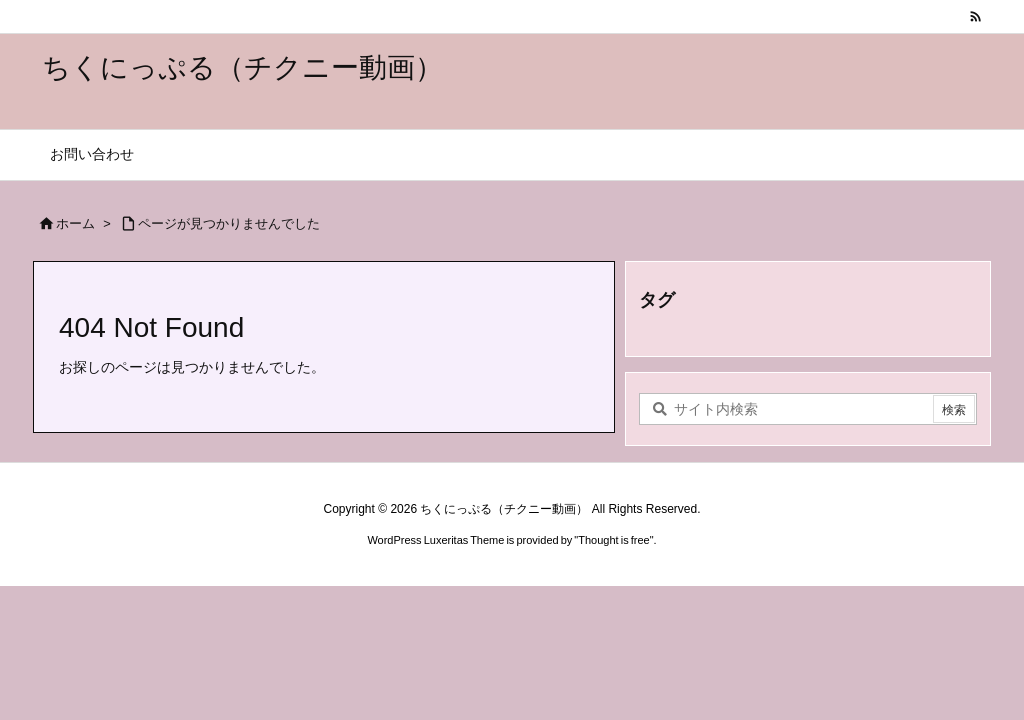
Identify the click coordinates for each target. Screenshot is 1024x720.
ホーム (75, 223)
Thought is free (613, 540)
